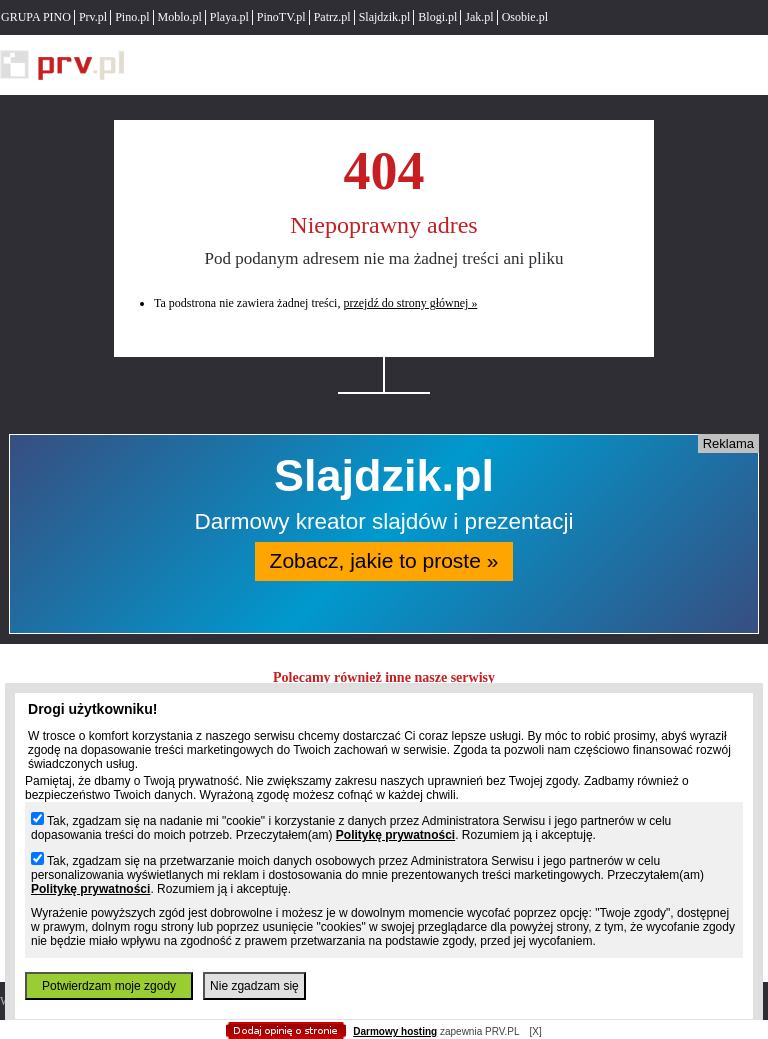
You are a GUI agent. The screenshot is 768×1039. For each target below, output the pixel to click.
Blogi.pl (437, 17)
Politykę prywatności (395, 835)
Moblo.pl (180, 17)
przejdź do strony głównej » (410, 303)
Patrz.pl (332, 17)
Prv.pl (93, 17)
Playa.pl (229, 17)
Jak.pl (479, 17)
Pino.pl (132, 17)
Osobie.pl (525, 17)
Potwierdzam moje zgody (109, 986)
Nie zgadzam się (254, 986)
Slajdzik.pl (385, 17)
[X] (535, 1031)
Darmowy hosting (395, 1031)
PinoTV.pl (281, 17)
